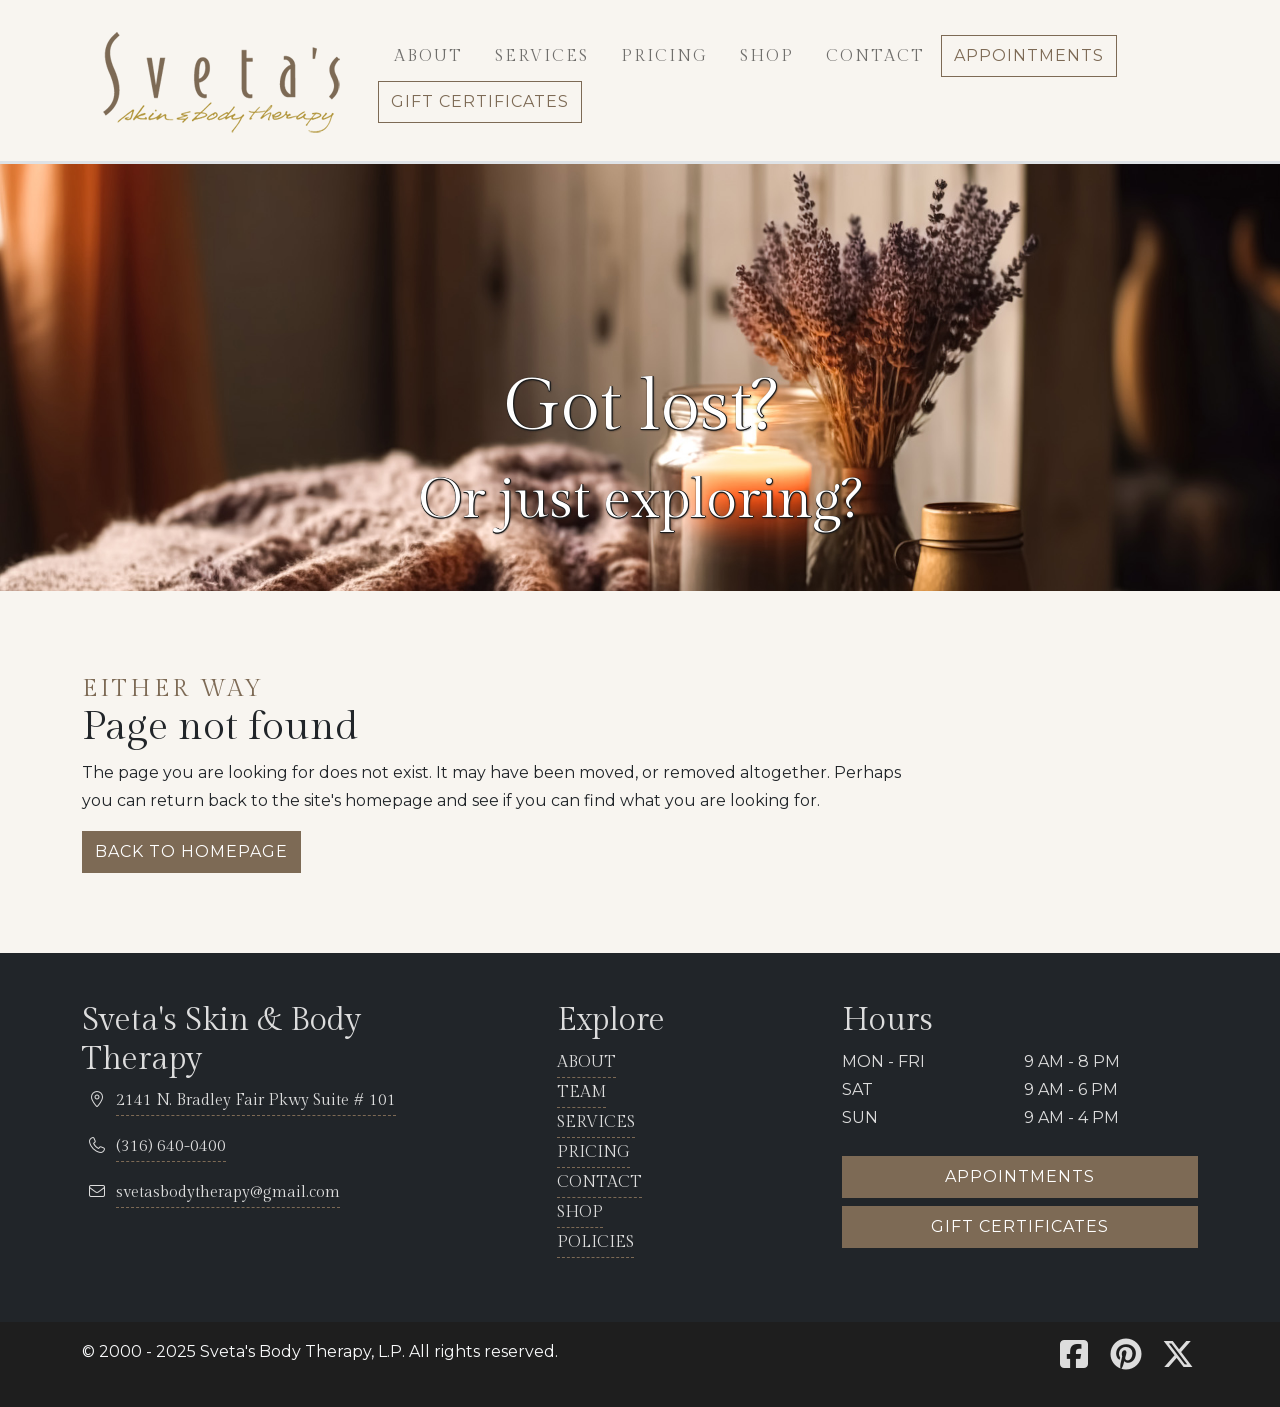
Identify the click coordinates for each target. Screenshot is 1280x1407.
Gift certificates (1020, 1226)
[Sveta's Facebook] (1074, 1360)
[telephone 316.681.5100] (171, 1147)
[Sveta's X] (1178, 1360)
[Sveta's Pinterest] (1126, 1360)
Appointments (1020, 1176)
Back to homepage (191, 851)
